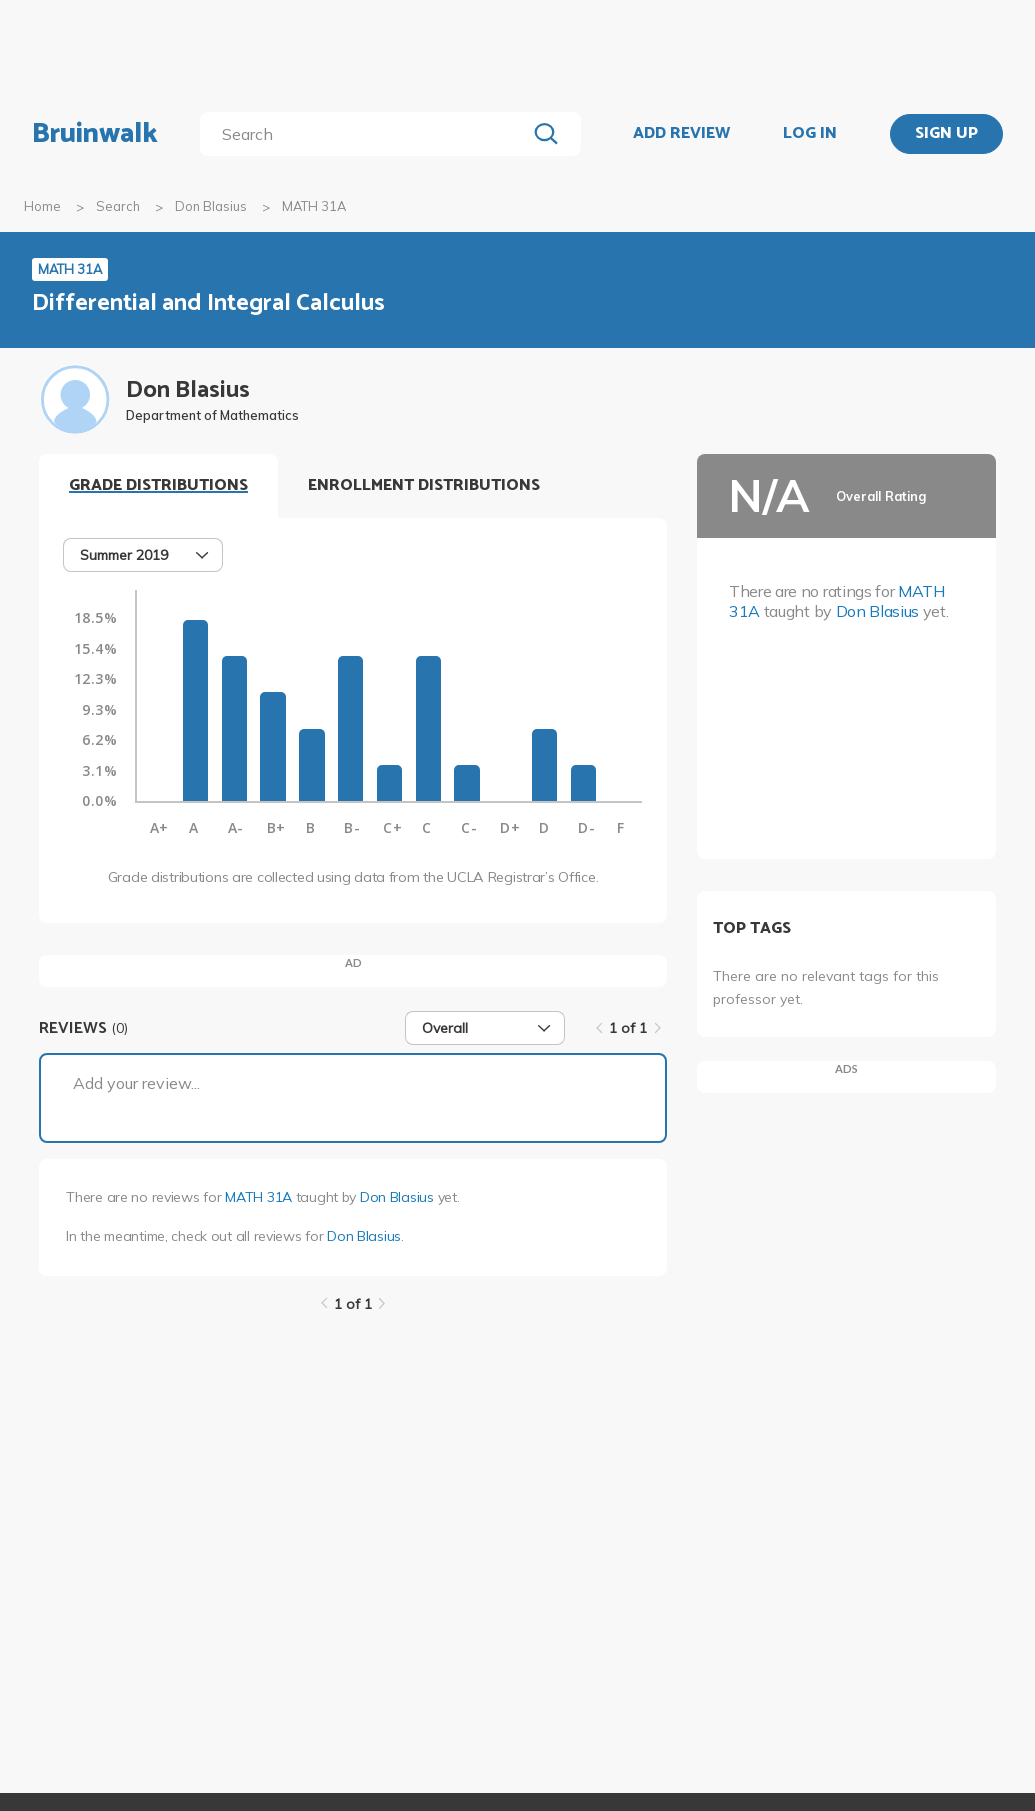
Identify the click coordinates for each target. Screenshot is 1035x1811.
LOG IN (810, 134)
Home (42, 206)
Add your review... (136, 1083)
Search (118, 206)
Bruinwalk (95, 134)
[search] (367, 134)
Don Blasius (211, 206)
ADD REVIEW (681, 134)
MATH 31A (258, 1197)
